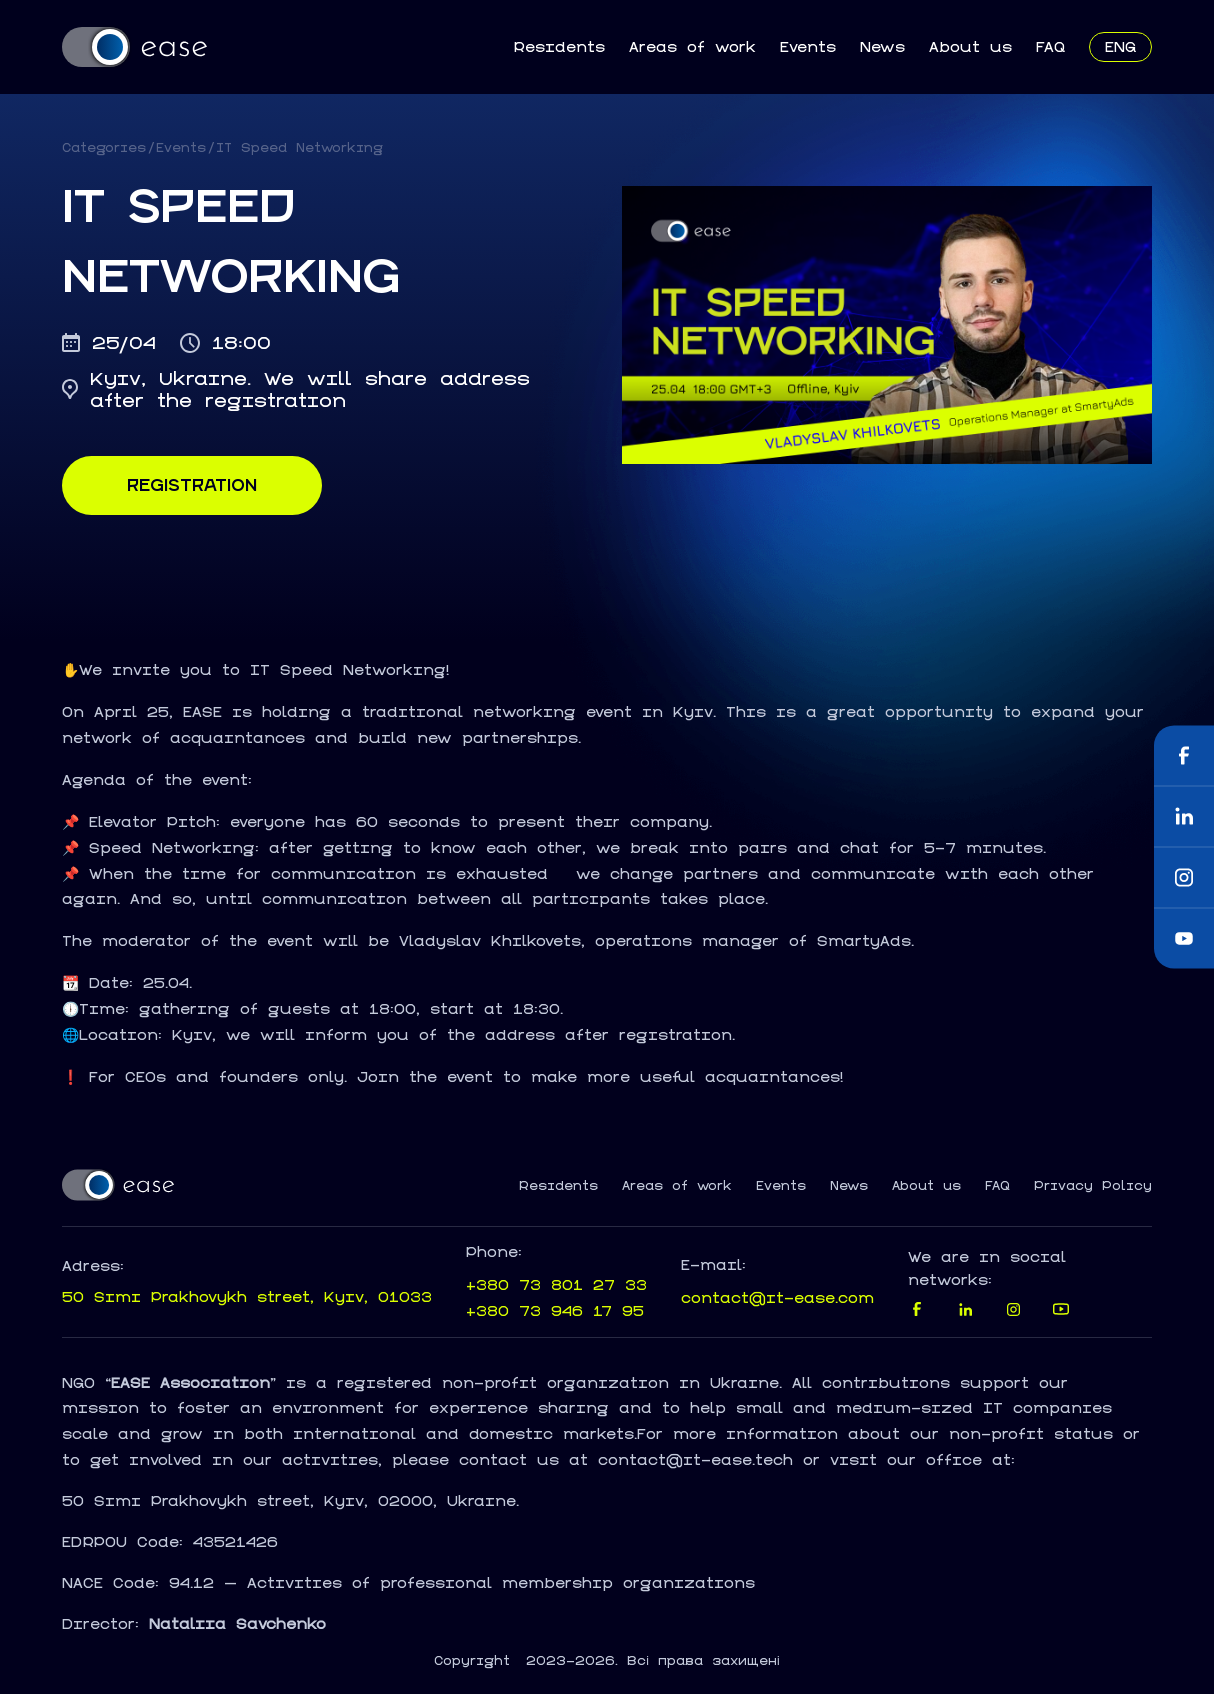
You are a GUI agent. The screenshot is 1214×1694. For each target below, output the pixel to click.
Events (808, 46)
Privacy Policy (1093, 1186)
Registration (192, 485)
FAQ (1050, 46)
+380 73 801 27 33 (556, 1284)
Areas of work (692, 46)
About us (970, 46)
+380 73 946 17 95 (555, 1310)
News (882, 46)
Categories (104, 147)
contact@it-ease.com (777, 1297)
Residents (559, 46)
